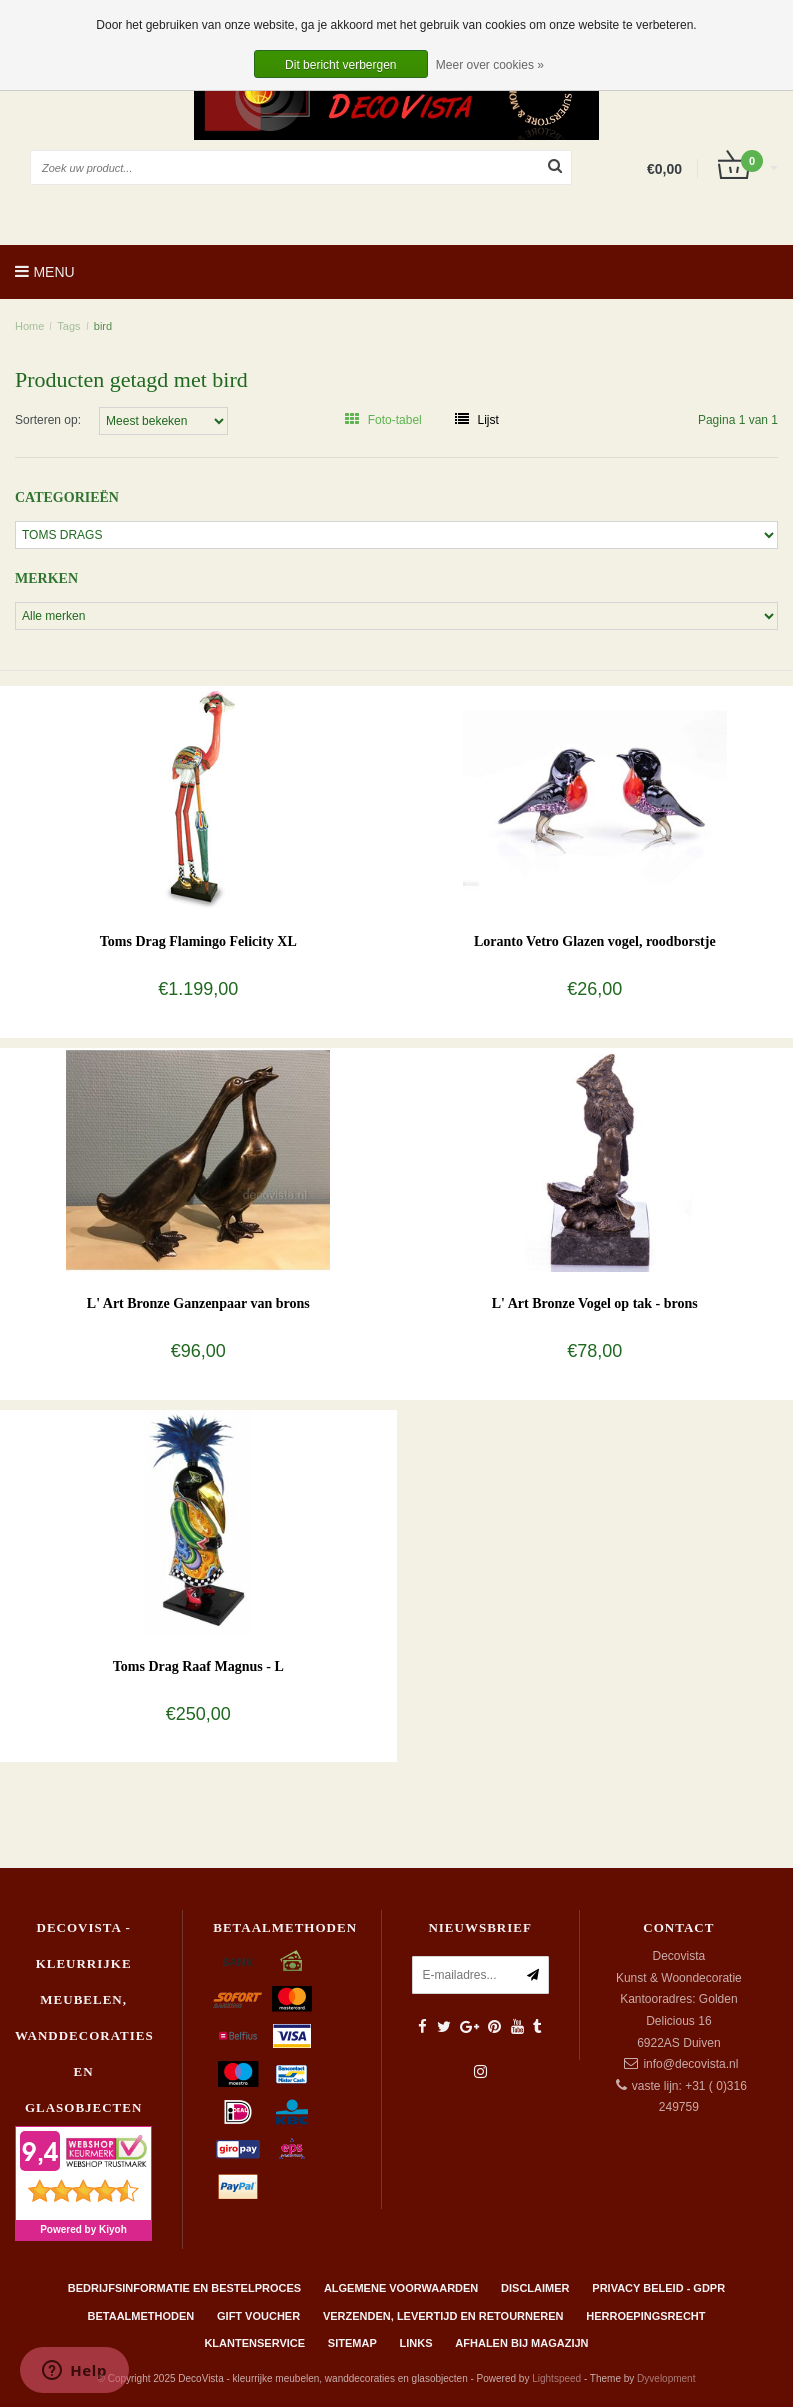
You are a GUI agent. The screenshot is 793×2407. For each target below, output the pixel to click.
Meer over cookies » (490, 65)
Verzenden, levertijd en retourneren (443, 2316)
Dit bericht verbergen (340, 65)
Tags (68, 326)
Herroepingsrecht (645, 2316)
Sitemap (352, 2343)
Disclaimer (535, 2288)
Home (29, 326)
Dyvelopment (666, 2378)
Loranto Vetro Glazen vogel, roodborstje (595, 941)
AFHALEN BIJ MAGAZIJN (521, 2343)
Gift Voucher (258, 2316)
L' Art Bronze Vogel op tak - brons (595, 1303)
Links (416, 2343)
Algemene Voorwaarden (401, 2288)
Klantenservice (254, 2343)
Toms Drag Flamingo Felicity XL (198, 941)
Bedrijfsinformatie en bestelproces (184, 2288)
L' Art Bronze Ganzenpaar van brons (198, 1303)
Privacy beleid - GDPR (658, 2288)
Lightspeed (556, 2378)
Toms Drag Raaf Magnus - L (198, 1666)
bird (103, 326)
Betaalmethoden (141, 2316)
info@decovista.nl (690, 2064)
